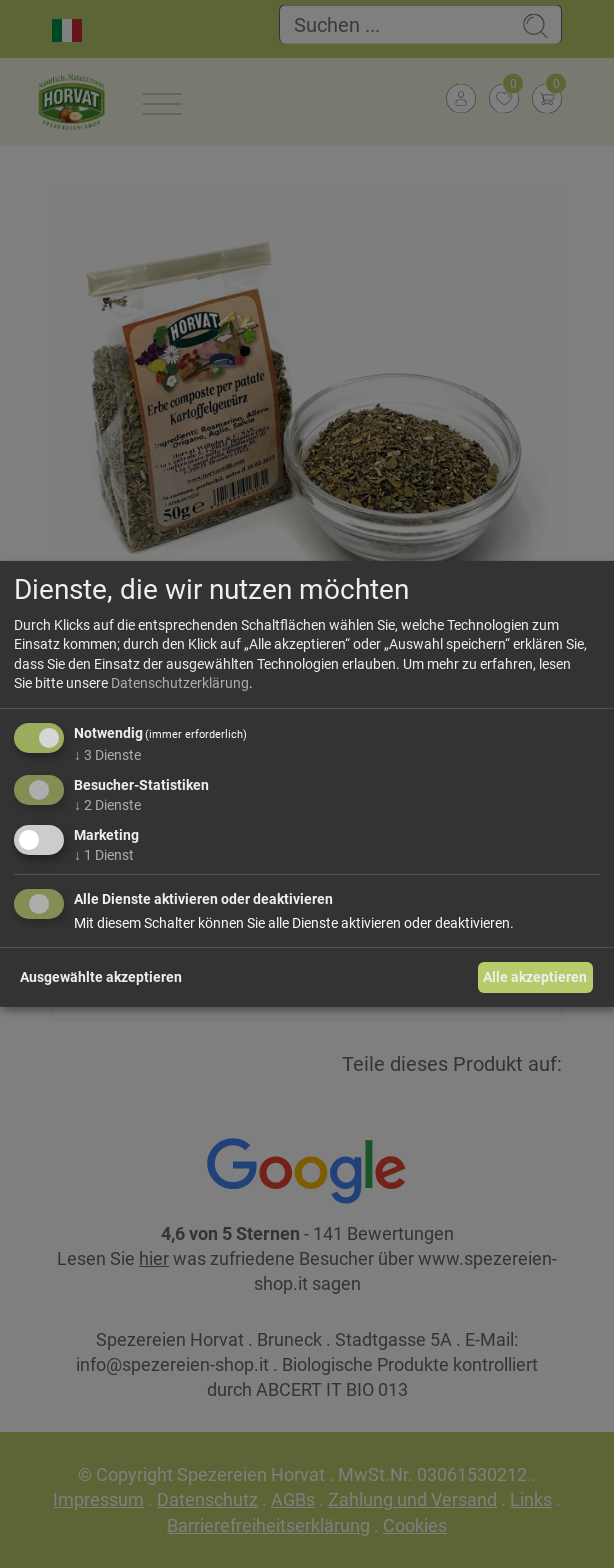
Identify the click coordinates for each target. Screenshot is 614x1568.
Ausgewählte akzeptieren (101, 977)
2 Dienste (107, 805)
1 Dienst (104, 854)
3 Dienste (107, 755)
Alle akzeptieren (535, 977)
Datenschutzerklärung (180, 683)
